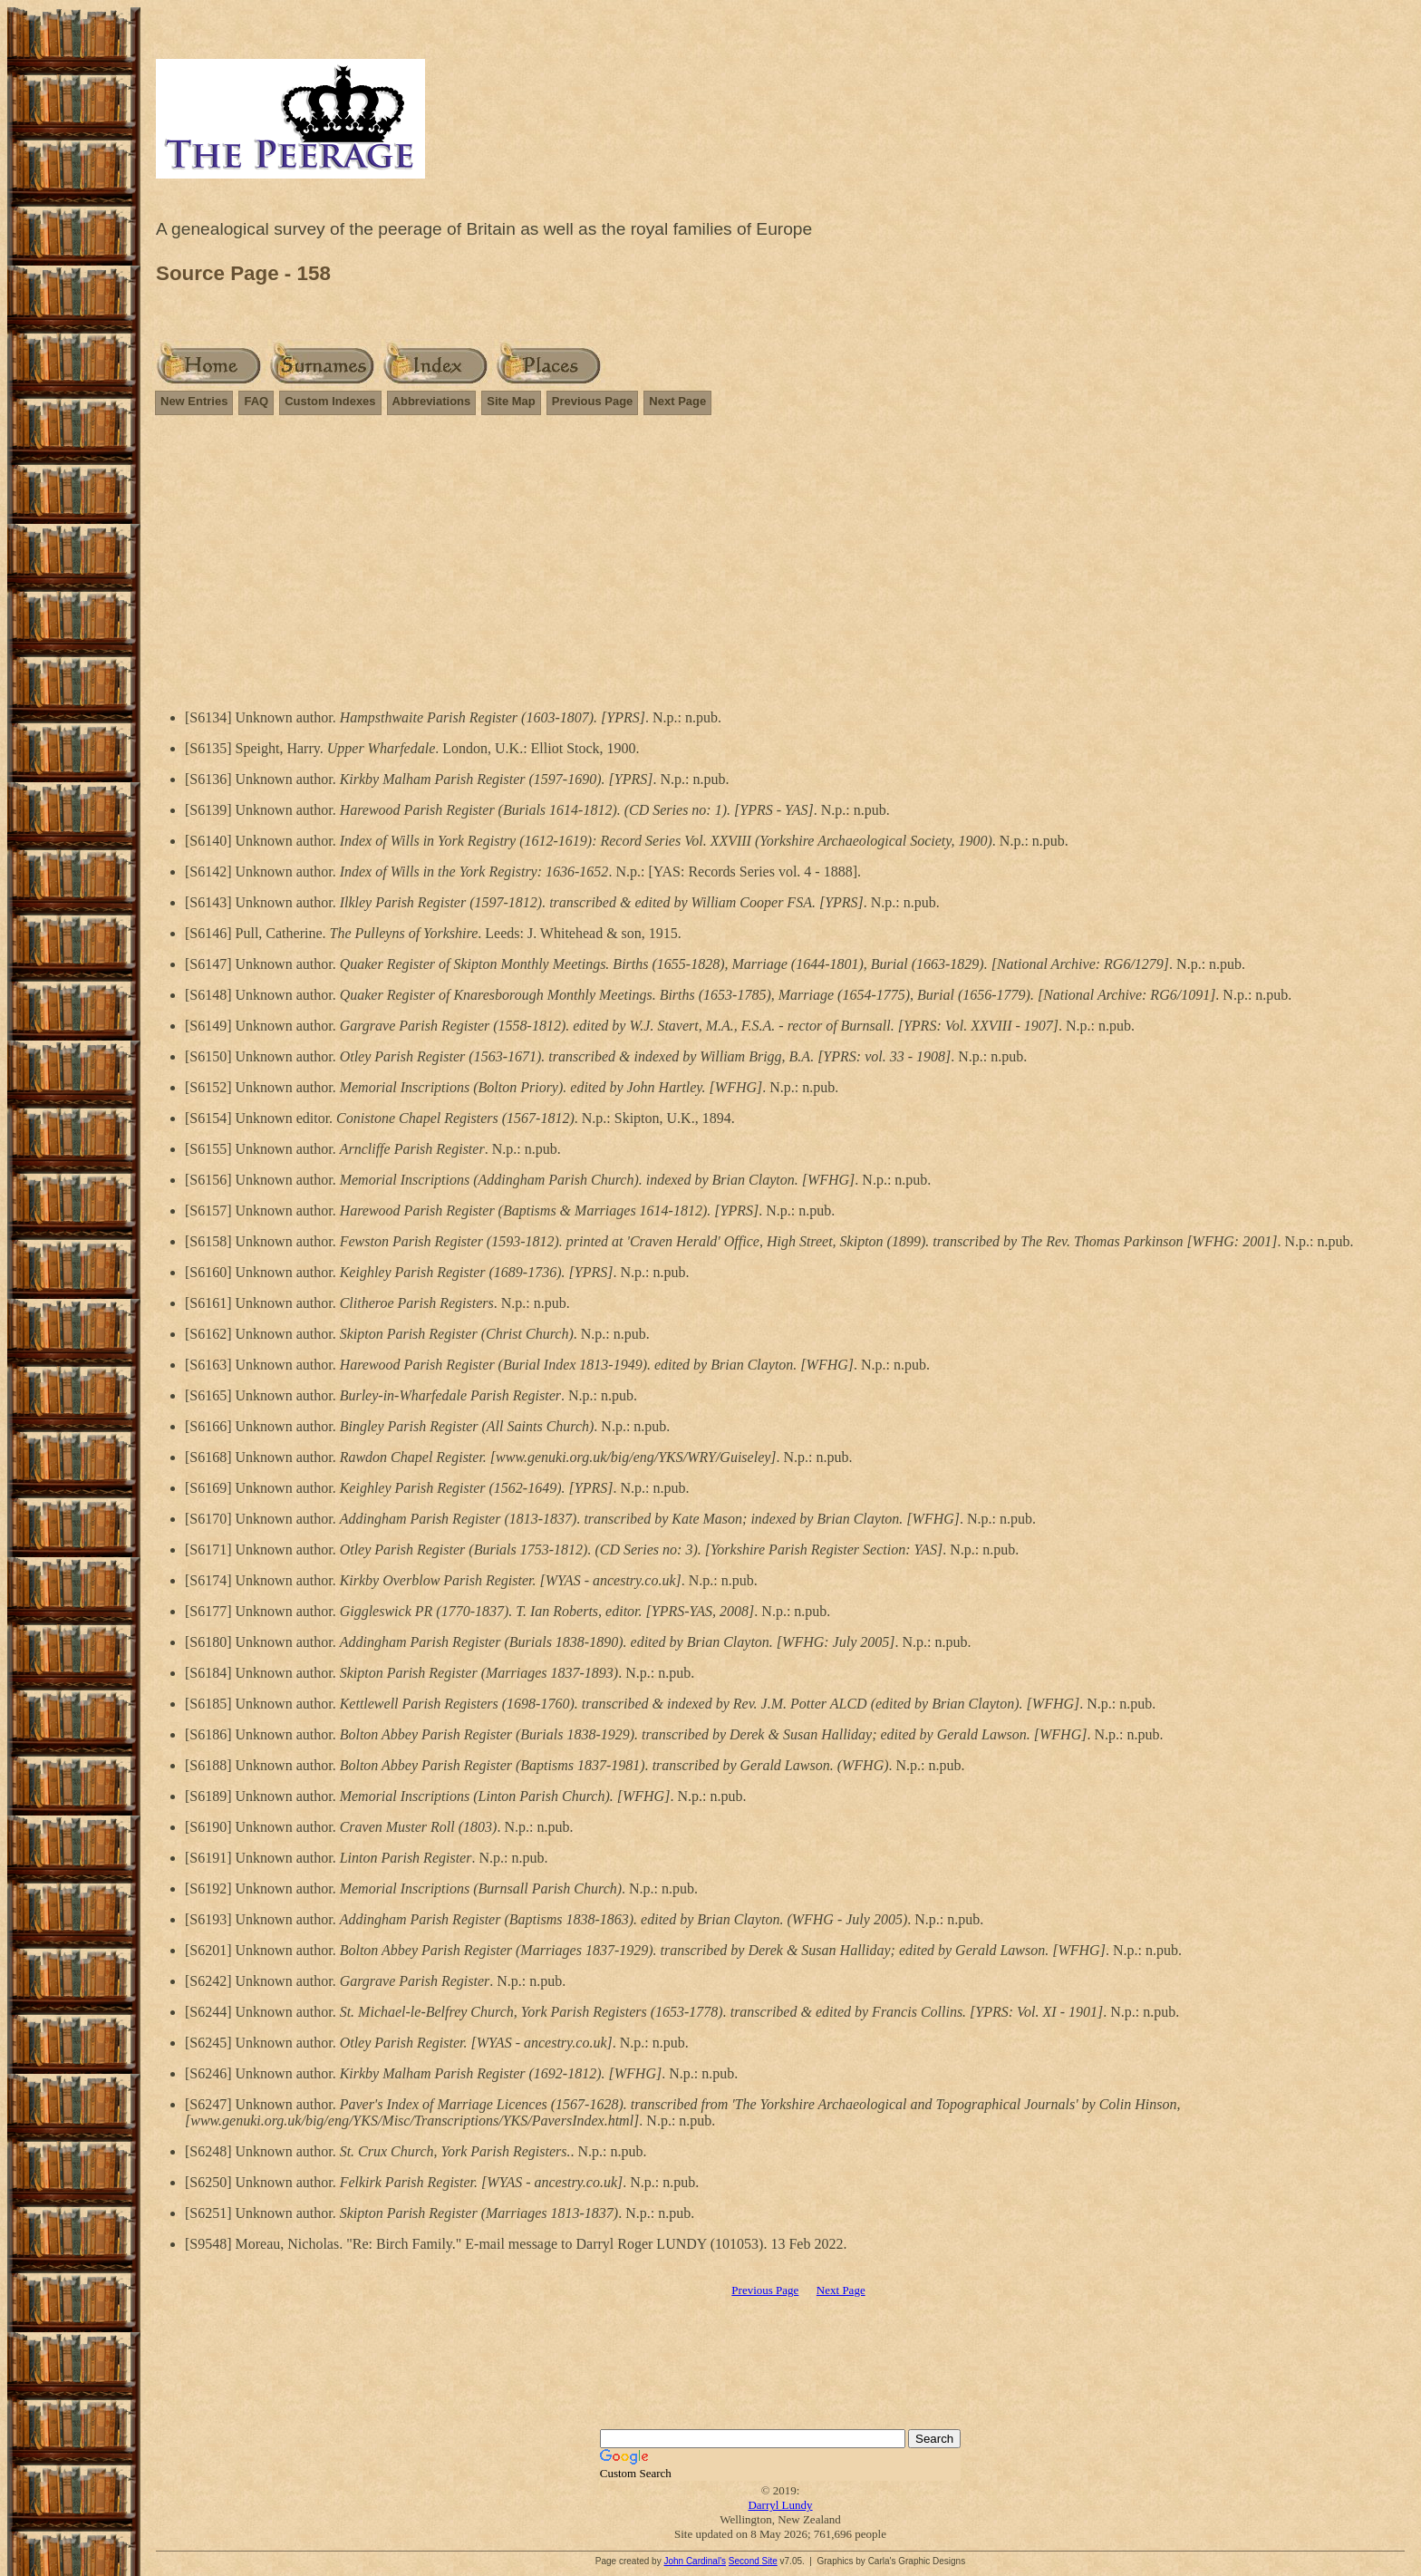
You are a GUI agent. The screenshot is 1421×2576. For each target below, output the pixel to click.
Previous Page (592, 401)
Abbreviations (431, 401)
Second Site (753, 2561)
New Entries (193, 401)
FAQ (256, 401)
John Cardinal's (694, 2561)
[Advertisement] (780, 558)
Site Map (511, 401)
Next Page (677, 401)
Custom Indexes (330, 401)
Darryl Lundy (780, 2505)
